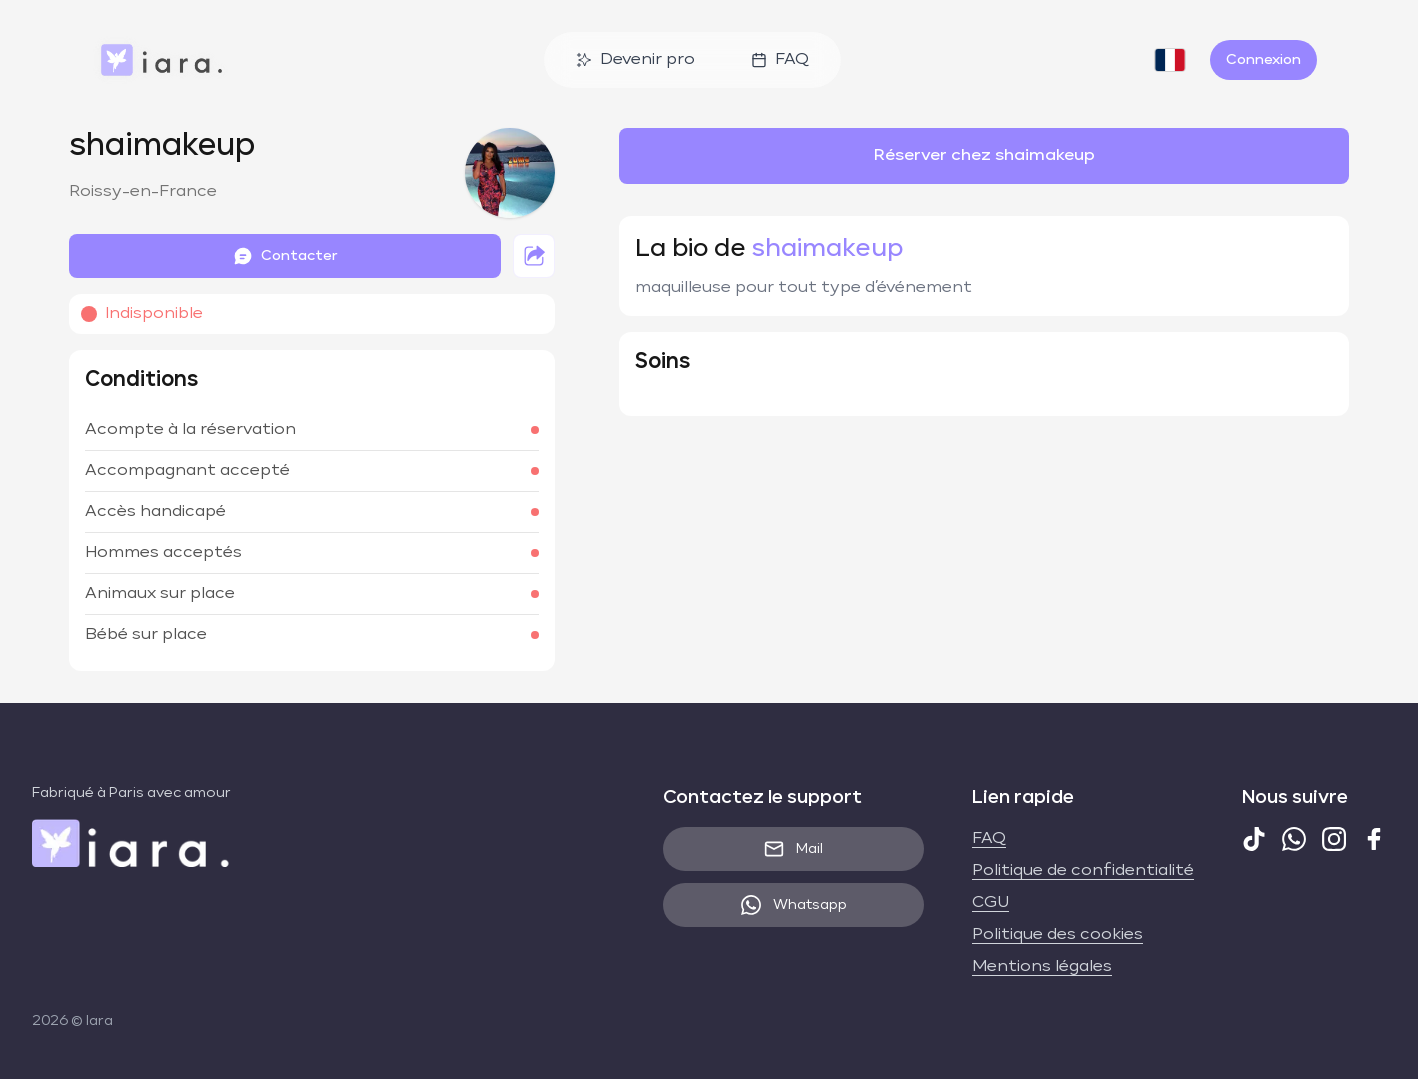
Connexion (1263, 60)
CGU (990, 903)
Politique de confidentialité (1083, 871)
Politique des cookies (1057, 935)
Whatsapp (794, 905)
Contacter (285, 256)
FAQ (780, 60)
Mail (793, 849)
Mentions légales (1042, 967)
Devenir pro (635, 60)
